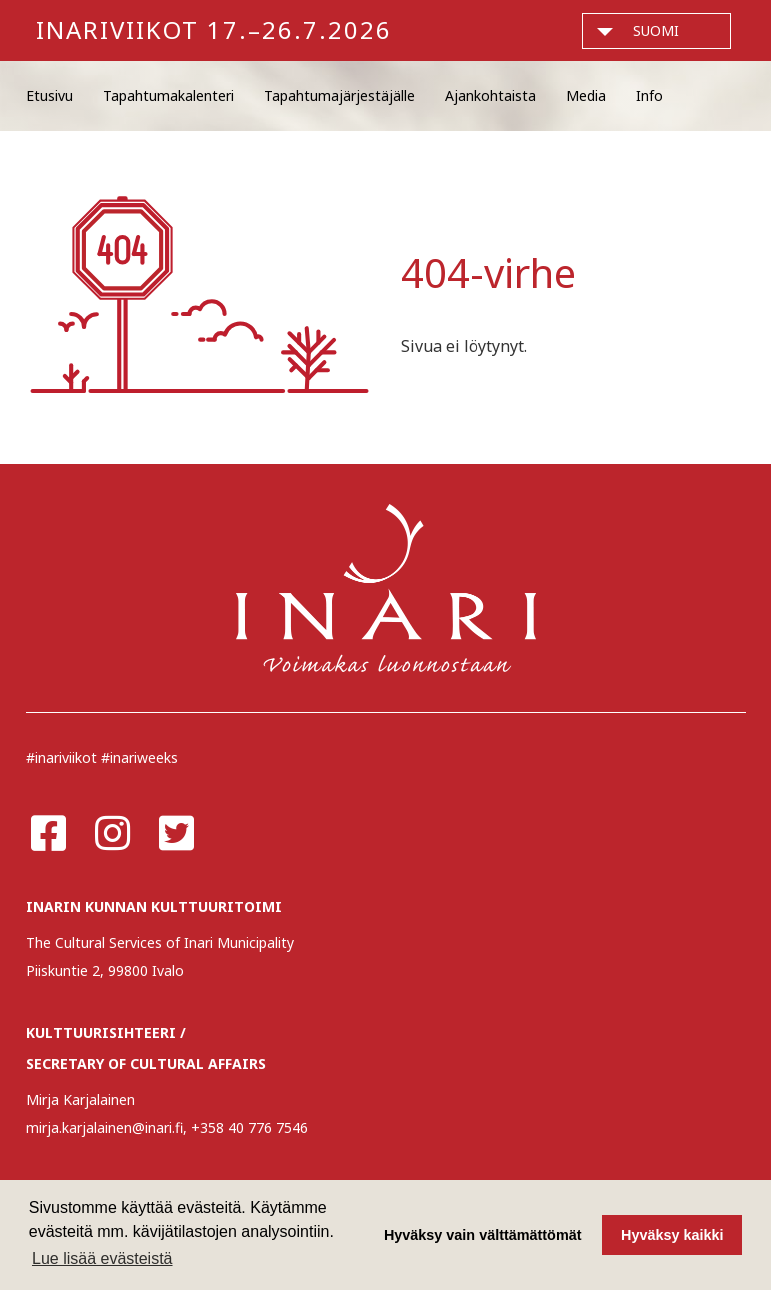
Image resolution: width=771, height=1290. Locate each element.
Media (586, 95)
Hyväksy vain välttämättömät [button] (483, 1235)
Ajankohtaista (490, 95)
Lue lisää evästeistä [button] (102, 1258)
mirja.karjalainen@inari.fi (104, 1127)
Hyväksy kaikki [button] (672, 1235)
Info (649, 95)
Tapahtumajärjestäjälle (339, 95)
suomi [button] (656, 30)
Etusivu (49, 95)
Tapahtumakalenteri (168, 95)
